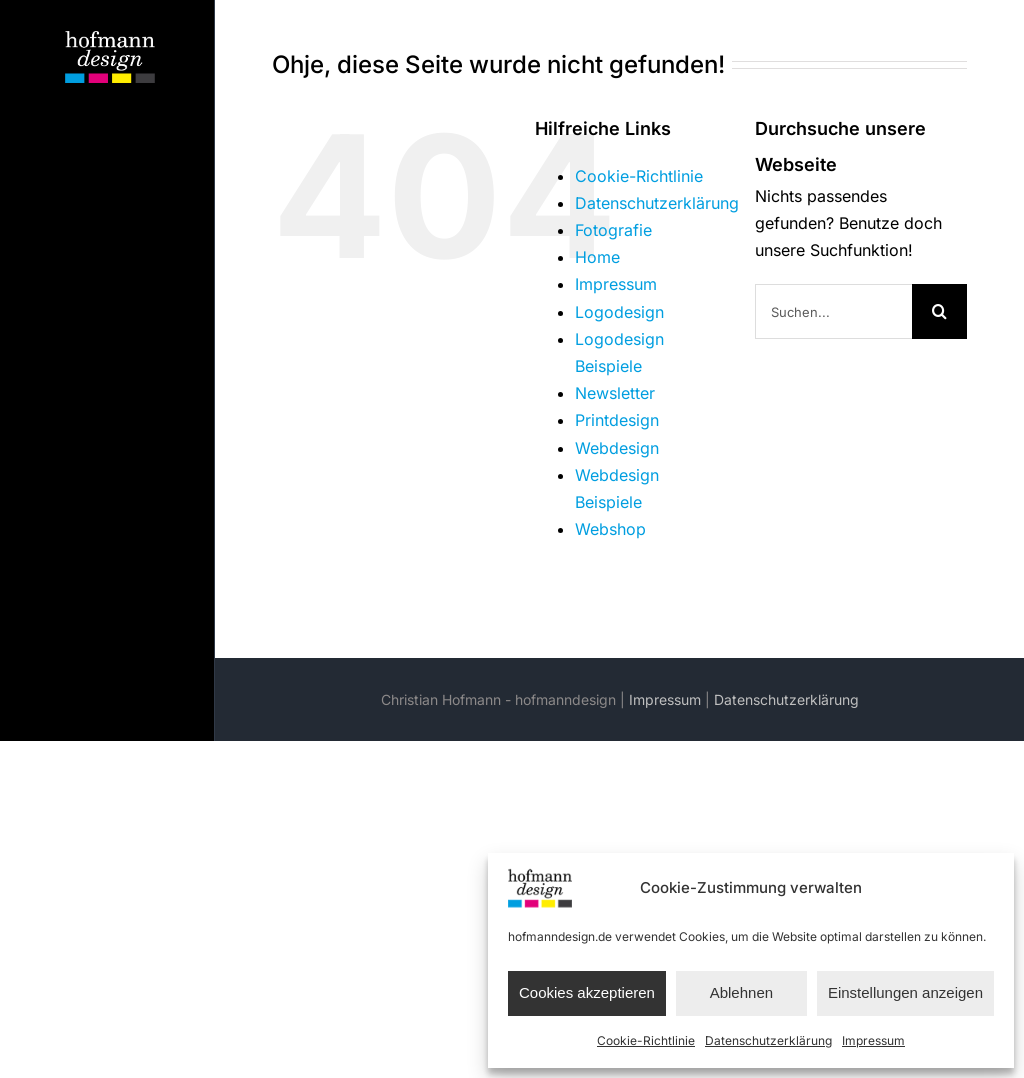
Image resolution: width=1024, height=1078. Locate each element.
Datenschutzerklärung (768, 1040)
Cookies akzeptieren (587, 992)
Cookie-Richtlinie (646, 1040)
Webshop (610, 529)
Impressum (873, 1040)
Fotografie (613, 230)
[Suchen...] (833, 311)
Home (597, 257)
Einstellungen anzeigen (905, 992)
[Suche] (939, 311)
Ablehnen (741, 992)
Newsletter (615, 393)
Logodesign (619, 312)
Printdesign (617, 420)
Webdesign (617, 448)
